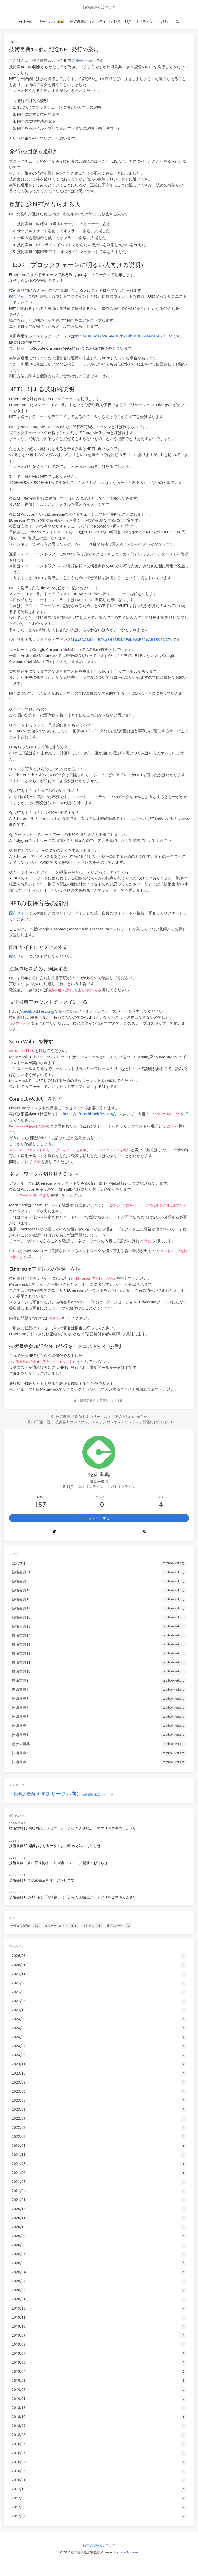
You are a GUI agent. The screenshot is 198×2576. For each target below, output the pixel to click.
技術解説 (87, 1794)
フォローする (99, 1518)
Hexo (122, 2552)
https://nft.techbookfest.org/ (89, 1114)
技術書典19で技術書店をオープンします (42, 1880)
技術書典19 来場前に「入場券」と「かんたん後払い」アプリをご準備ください (73, 1897)
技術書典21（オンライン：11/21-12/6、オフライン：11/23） (120, 22)
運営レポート (104, 1794)
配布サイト (18, 296)
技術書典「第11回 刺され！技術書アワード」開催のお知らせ (58, 1863)
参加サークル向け (112, 1400)
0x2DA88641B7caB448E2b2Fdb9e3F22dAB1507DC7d (123, 336)
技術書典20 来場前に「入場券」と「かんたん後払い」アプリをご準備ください (73, 1828)
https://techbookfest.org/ (32, 1011)
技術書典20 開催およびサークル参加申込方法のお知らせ (55, 1846)
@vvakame (85, 60)
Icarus (134, 2552)
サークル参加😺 (51, 22)
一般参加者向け (88, 1400)
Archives (26, 22)
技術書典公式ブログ (99, 7)
